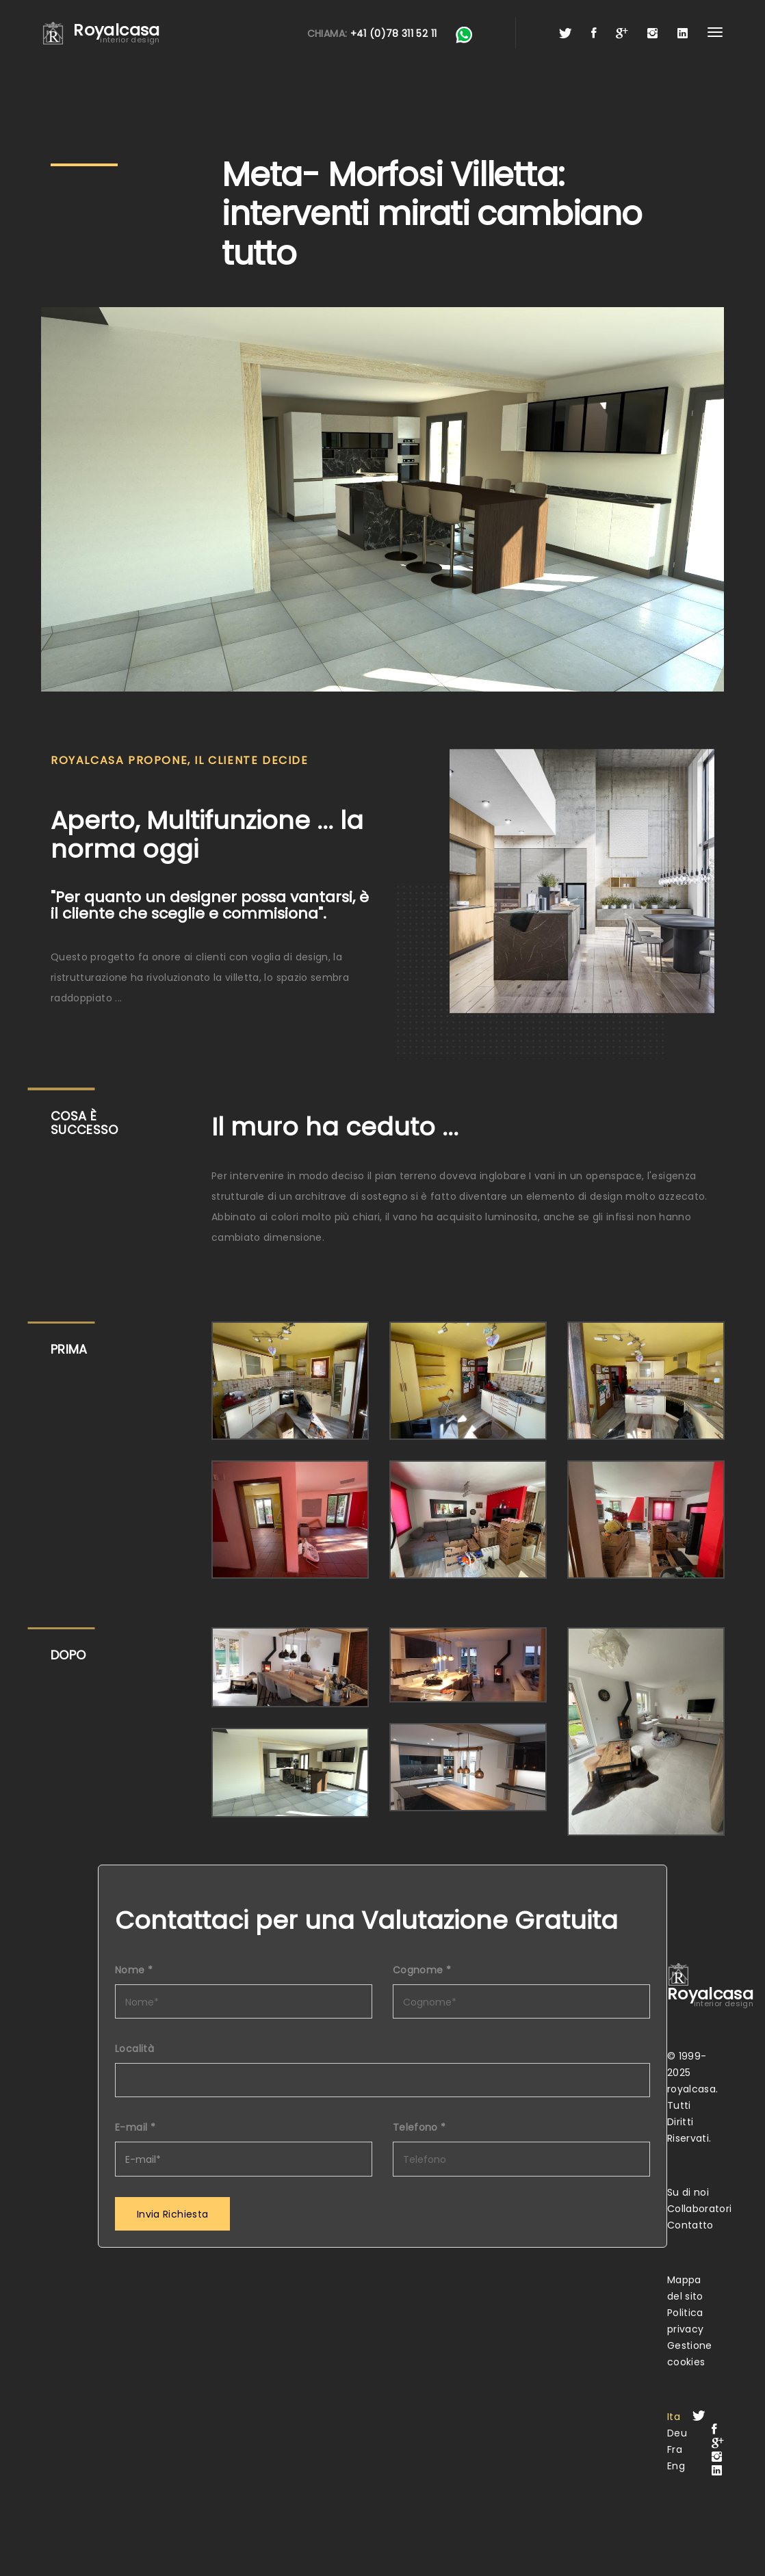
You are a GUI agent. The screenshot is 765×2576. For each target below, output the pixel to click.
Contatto (690, 2225)
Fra (674, 2449)
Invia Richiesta (172, 2214)
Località (134, 2048)
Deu (677, 2433)
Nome (134, 1970)
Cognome (422, 1970)
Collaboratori (699, 2209)
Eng (676, 2466)
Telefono (419, 2127)
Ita (673, 2416)
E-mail (135, 2127)
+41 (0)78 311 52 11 (393, 33)
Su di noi (688, 2192)
